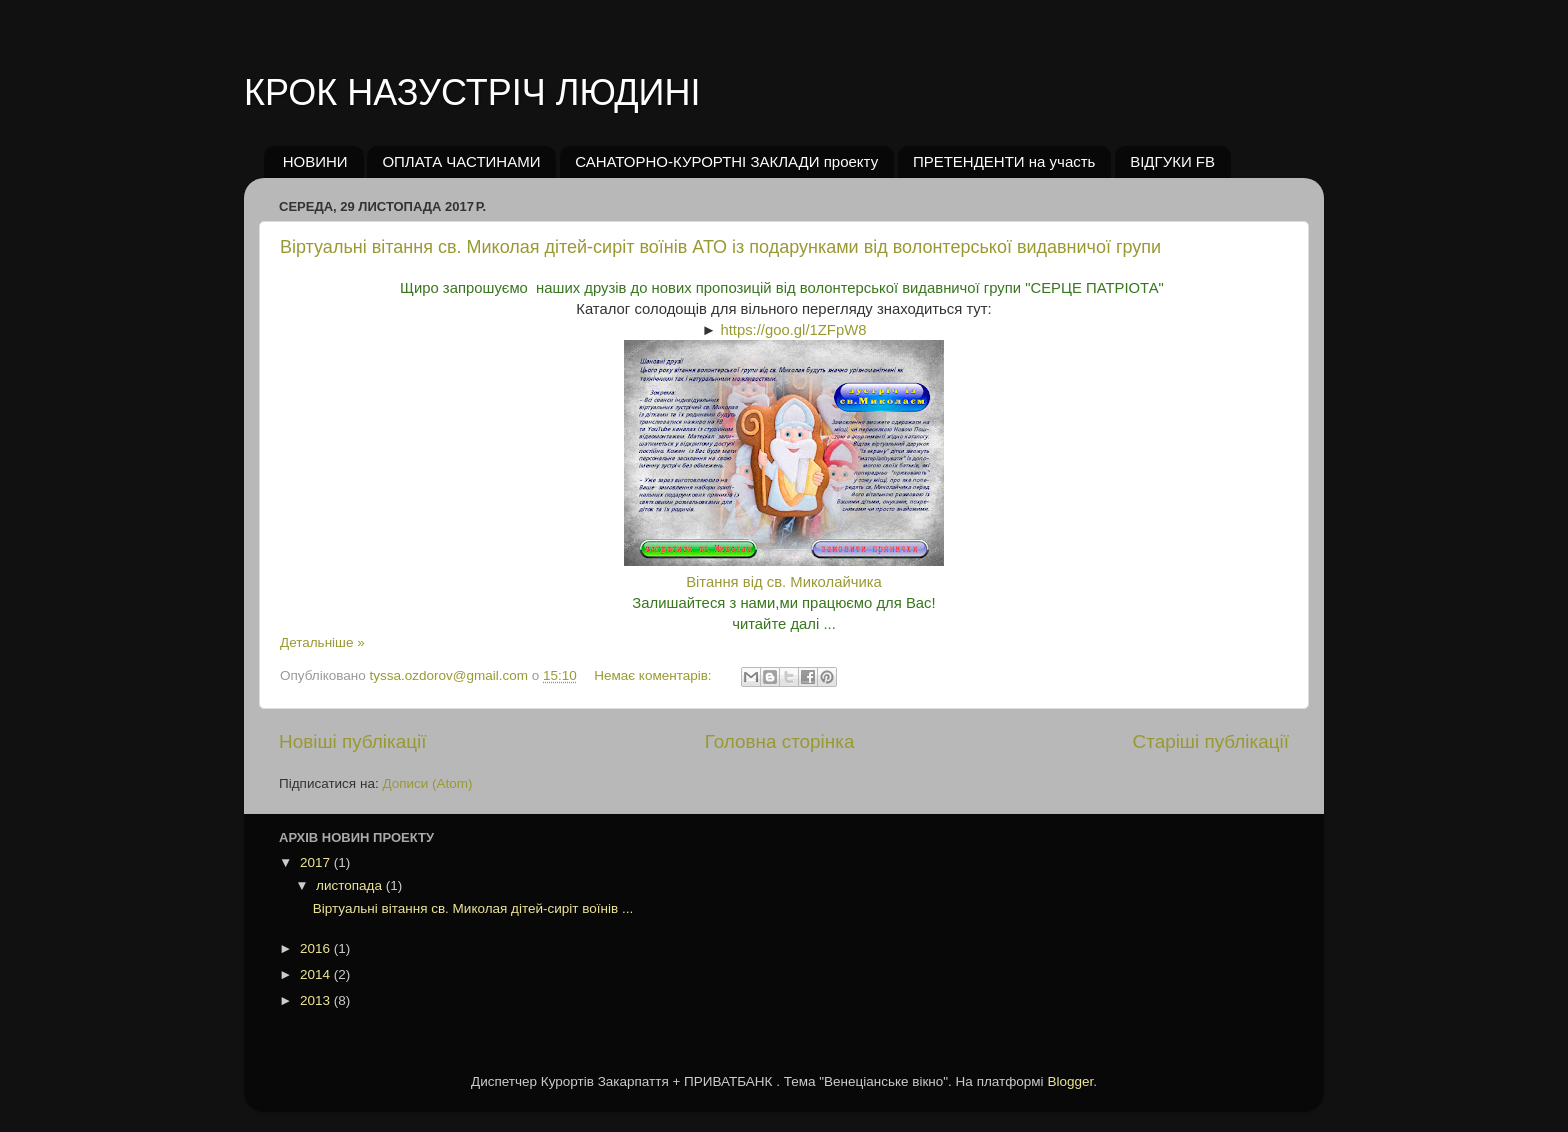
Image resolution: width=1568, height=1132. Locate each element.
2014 (317, 974)
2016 (317, 948)
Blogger (1070, 1081)
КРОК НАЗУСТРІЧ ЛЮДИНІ (472, 92)
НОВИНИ (315, 161)
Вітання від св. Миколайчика (784, 582)
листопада (351, 885)
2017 (317, 862)
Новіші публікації (353, 741)
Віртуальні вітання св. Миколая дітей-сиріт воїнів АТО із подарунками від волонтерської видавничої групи (720, 247)
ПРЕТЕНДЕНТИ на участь (1004, 161)
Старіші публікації (1211, 741)
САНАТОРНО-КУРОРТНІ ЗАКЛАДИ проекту (726, 161)
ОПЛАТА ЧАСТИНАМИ (461, 161)
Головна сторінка (780, 741)
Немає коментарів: (654, 675)
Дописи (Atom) (427, 783)
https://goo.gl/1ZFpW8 (793, 330)
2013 (317, 1000)
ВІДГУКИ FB (1172, 161)
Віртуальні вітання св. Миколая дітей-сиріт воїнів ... (473, 908)
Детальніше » (322, 642)
